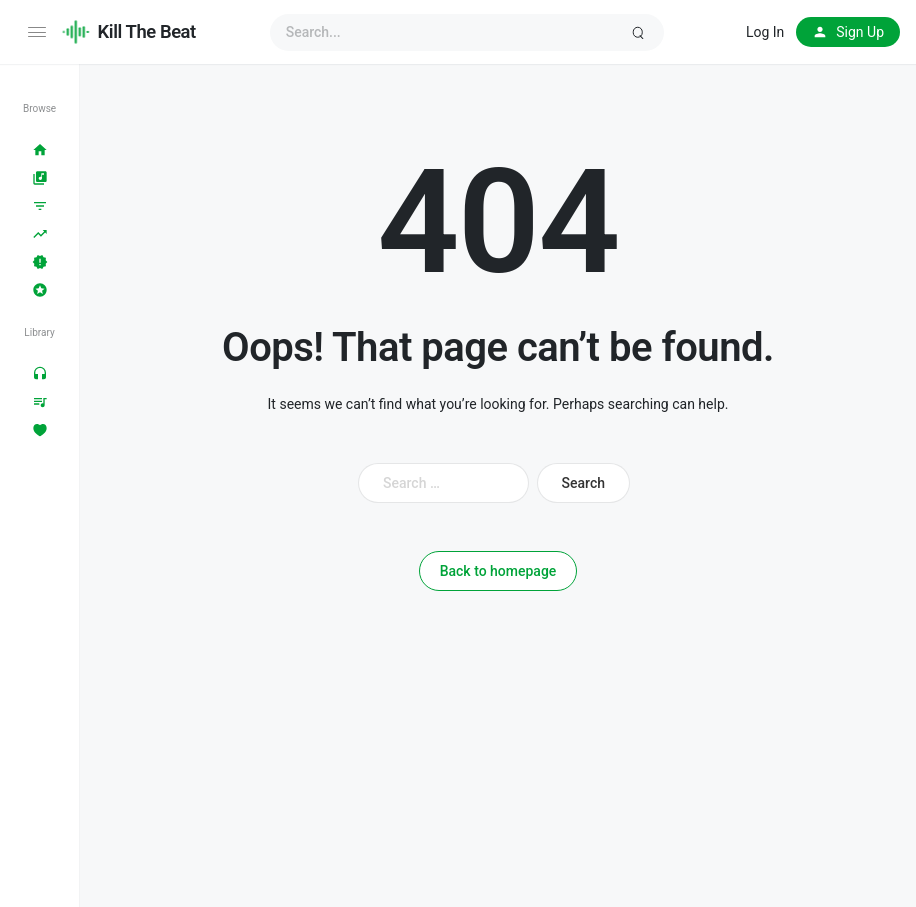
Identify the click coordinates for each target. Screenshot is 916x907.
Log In (765, 32)
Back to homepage (498, 571)
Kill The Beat (147, 31)
